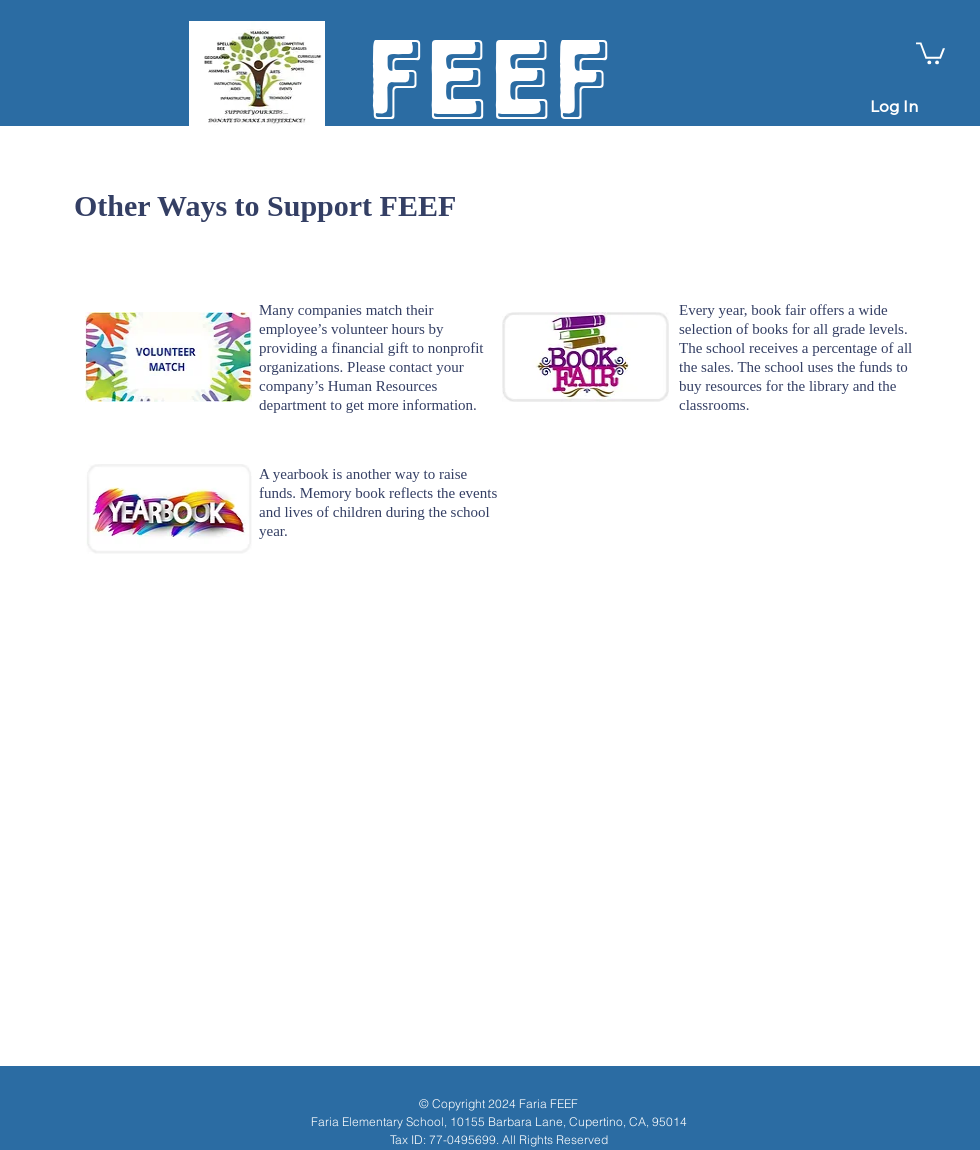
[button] (930, 52)
